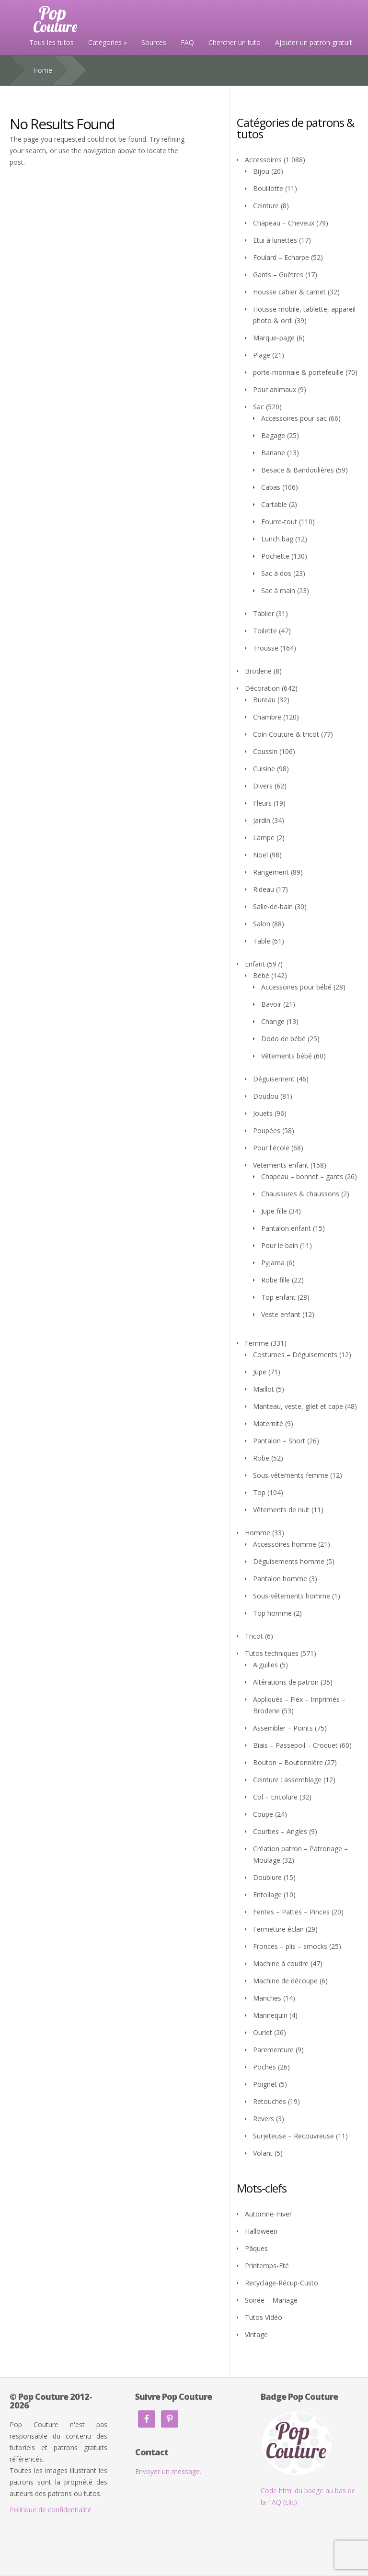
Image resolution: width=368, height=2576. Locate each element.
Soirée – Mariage (271, 2300)
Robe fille (275, 1279)
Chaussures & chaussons (300, 1193)
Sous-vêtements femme (290, 1475)
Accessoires (263, 159)
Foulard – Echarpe (281, 257)
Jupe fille (274, 1210)
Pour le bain (279, 1245)
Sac (258, 406)
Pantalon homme (280, 1578)
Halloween (261, 2231)
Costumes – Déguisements (295, 1354)
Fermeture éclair (278, 1929)
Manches (267, 1997)
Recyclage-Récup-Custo (281, 2282)
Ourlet (262, 2032)
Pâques (256, 2248)
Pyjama (273, 1262)
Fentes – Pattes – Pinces (291, 1911)
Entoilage (267, 1894)
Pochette (275, 556)
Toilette (265, 630)
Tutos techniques (272, 1653)
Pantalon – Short (279, 1440)
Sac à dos (276, 573)
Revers (263, 2118)
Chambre (267, 716)
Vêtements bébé (286, 1055)
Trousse (265, 647)
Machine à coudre (281, 1963)
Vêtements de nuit (281, 1509)
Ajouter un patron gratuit (313, 42)
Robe (261, 1457)
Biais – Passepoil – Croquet (295, 1745)
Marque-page (274, 337)
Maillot (263, 1389)
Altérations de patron (286, 1682)
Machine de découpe (285, 1980)
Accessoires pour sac (294, 418)
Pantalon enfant (286, 1228)
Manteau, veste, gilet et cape (298, 1406)
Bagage (273, 435)
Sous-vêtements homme (291, 1595)
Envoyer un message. (168, 2471)
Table (261, 940)
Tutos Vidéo (263, 2317)
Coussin (265, 751)
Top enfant (278, 1297)
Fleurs (262, 803)
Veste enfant (280, 1314)
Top (259, 1492)
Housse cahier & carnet (289, 291)
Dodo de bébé (283, 1038)
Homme (257, 1532)
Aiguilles (265, 1664)
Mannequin (270, 2015)
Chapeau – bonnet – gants (302, 1176)
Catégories (105, 42)
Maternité (268, 1423)
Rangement (271, 872)
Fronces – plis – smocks (290, 1946)
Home (42, 70)
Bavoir (271, 1004)
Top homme (272, 1613)
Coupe (263, 1814)
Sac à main (278, 590)
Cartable (274, 504)
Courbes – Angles (280, 1831)
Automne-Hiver (268, 2213)
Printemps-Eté (267, 2265)
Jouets (263, 1113)
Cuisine (264, 768)
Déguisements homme (288, 1561)
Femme (257, 1343)
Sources (153, 42)
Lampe (264, 837)
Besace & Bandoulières (297, 469)
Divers (263, 785)
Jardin (261, 820)
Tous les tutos (51, 42)
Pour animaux (274, 389)
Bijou (261, 171)
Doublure (267, 1877)
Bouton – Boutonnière (288, 1762)
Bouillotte (268, 188)
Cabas (270, 487)
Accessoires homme (284, 1544)
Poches (264, 2066)
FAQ (187, 42)
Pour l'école (271, 1147)
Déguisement (274, 1078)
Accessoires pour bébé (296, 986)
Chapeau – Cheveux (283, 222)
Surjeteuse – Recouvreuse (293, 2135)
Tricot (254, 1636)
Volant (263, 2153)
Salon (261, 923)
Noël (260, 854)
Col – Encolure (275, 1796)
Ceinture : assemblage (287, 1779)
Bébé (261, 975)
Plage (261, 355)
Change (273, 1021)
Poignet (265, 2084)
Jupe (259, 1371)
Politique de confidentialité (51, 2509)
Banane (273, 452)
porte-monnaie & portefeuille (298, 372)
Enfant (255, 963)
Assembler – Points (283, 1727)
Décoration (262, 688)
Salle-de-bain (273, 906)
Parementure (273, 2049)
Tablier (263, 613)
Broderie (258, 670)
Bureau (264, 699)
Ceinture (266, 205)
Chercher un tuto (234, 42)
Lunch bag (277, 538)
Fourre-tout (279, 521)
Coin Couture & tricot (286, 734)
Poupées (266, 1130)
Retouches (269, 2101)
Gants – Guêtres (278, 274)
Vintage (256, 2334)
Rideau (263, 889)
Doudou (265, 1096)
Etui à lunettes (275, 240)
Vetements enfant (281, 1165)
